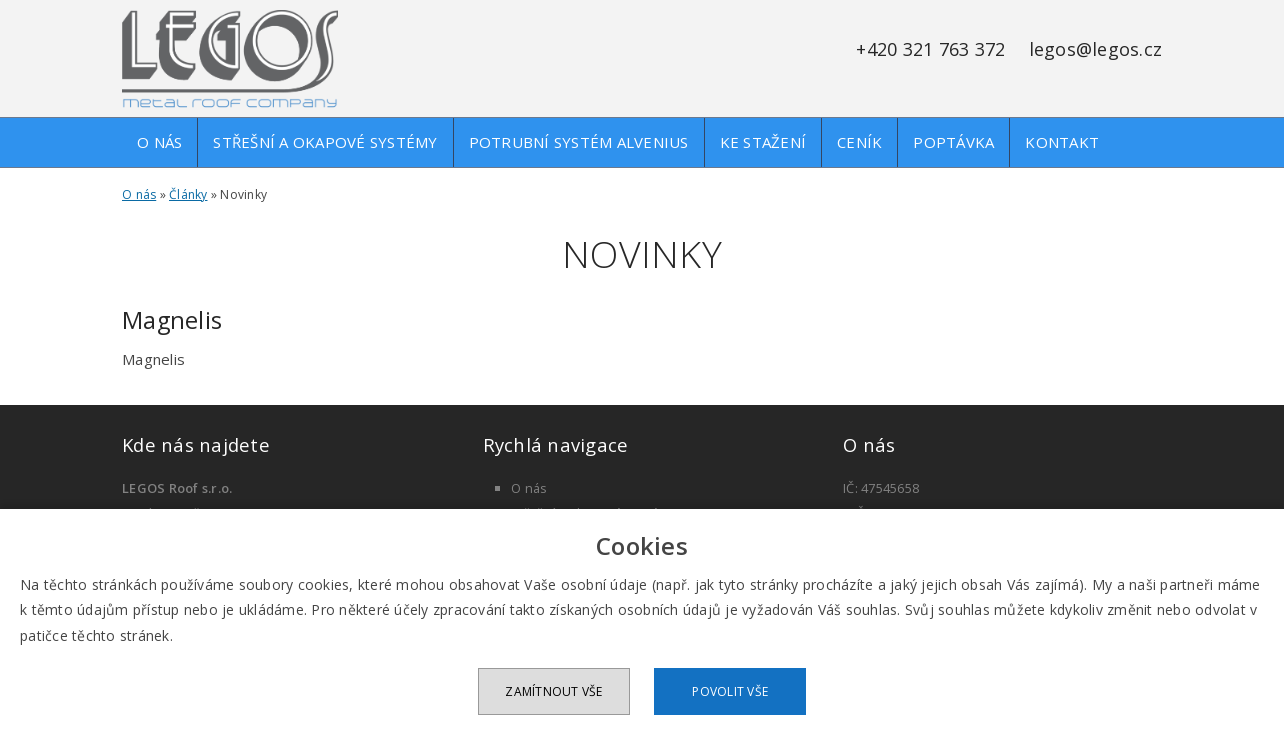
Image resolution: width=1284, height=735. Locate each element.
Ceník (859, 142)
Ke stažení (763, 142)
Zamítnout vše (553, 691)
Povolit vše (730, 691)
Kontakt (1062, 142)
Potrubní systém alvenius (579, 142)
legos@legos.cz (1096, 49)
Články (188, 194)
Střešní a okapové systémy (325, 142)
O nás (159, 142)
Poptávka (953, 142)
